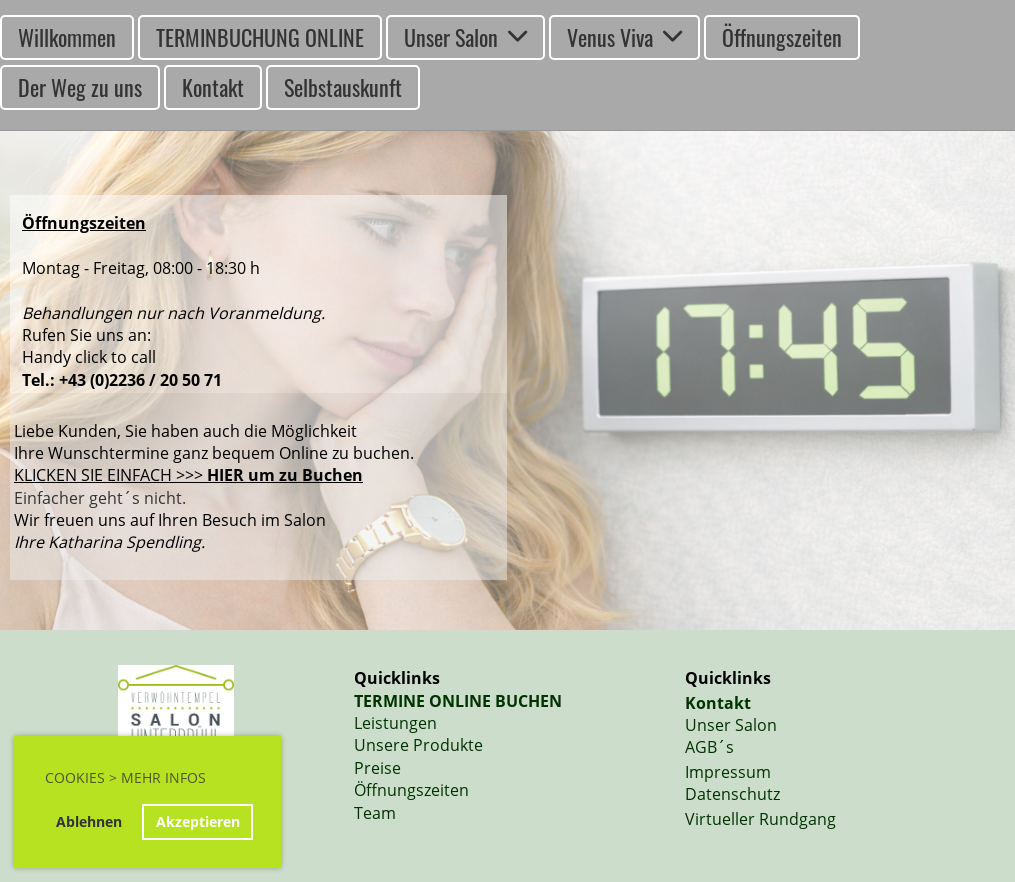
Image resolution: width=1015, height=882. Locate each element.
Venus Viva (624, 37)
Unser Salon (465, 37)
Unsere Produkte (418, 745)
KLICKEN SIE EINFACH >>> (188, 475)
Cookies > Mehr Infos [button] (125, 777)
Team (375, 813)
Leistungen (395, 723)
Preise (377, 768)
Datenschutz (732, 794)
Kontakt (213, 87)
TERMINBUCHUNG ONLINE (260, 37)
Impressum (728, 772)
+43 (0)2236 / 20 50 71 (140, 380)
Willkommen (67, 37)
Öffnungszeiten (782, 37)
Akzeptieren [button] (198, 821)
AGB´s (709, 747)
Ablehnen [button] (89, 821)
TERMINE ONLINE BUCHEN (458, 701)
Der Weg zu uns (80, 87)
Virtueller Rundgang (760, 819)
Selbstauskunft (343, 87)
